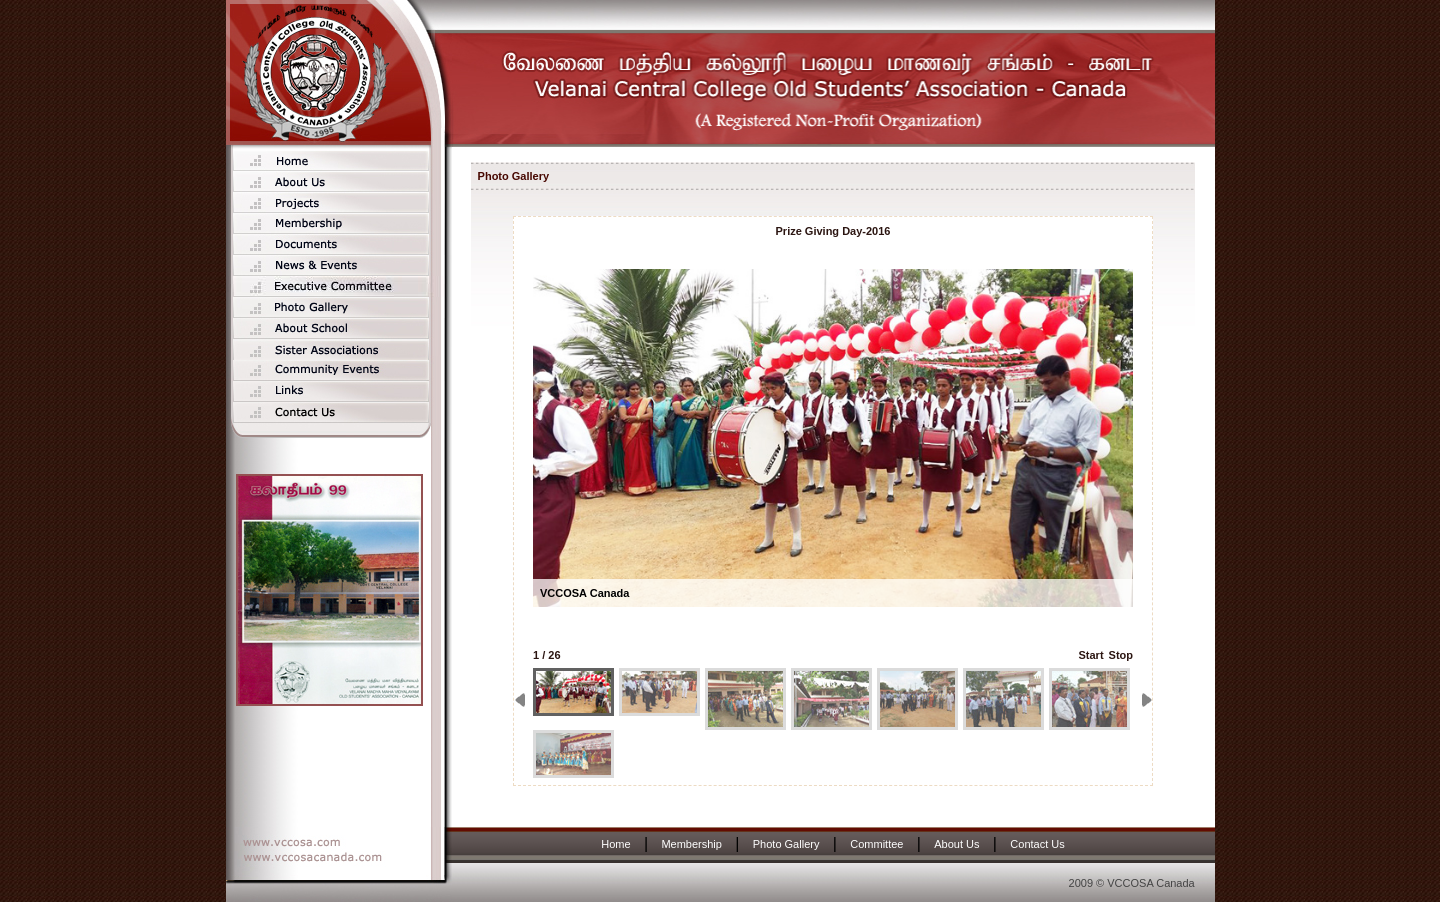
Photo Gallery (786, 844)
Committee (876, 844)
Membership (691, 844)
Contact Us (1037, 844)
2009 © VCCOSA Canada (1132, 883)
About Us (956, 844)
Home (615, 844)
